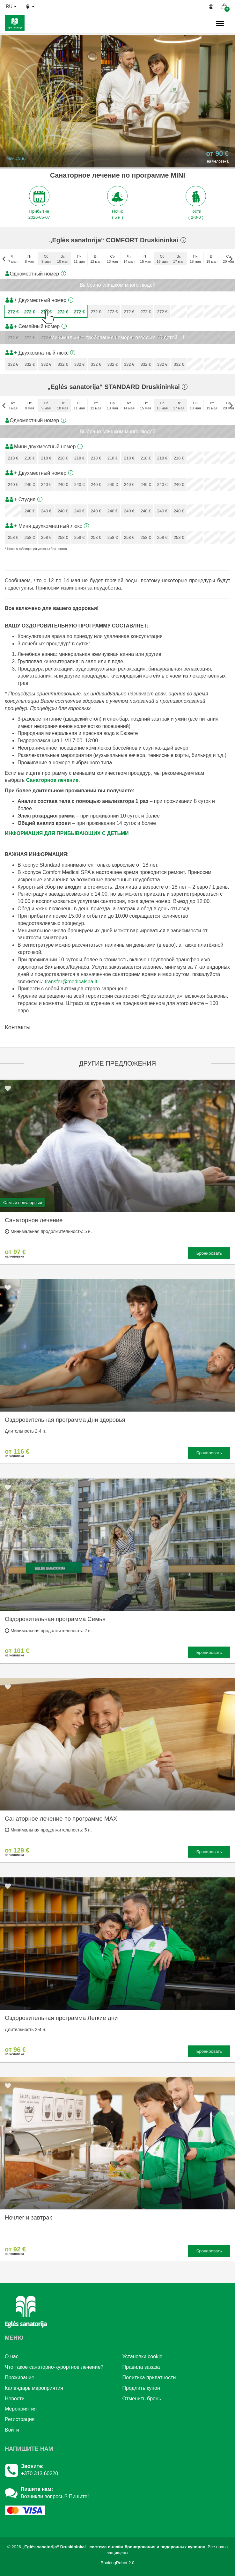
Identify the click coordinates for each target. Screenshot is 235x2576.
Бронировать (209, 1253)
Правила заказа (141, 2367)
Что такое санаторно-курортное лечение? (54, 2367)
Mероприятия (21, 2408)
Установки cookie (142, 2356)
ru (11, 6)
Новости (15, 2398)
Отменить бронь (141, 2398)
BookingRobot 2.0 (118, 2562)
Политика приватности (149, 2377)
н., (199, 23)
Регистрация (20, 2419)
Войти (12, 2430)
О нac (11, 2356)
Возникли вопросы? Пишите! (55, 2496)
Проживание (19, 2377)
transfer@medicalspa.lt (71, 981)
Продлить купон (141, 2388)
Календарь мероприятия (34, 2388)
